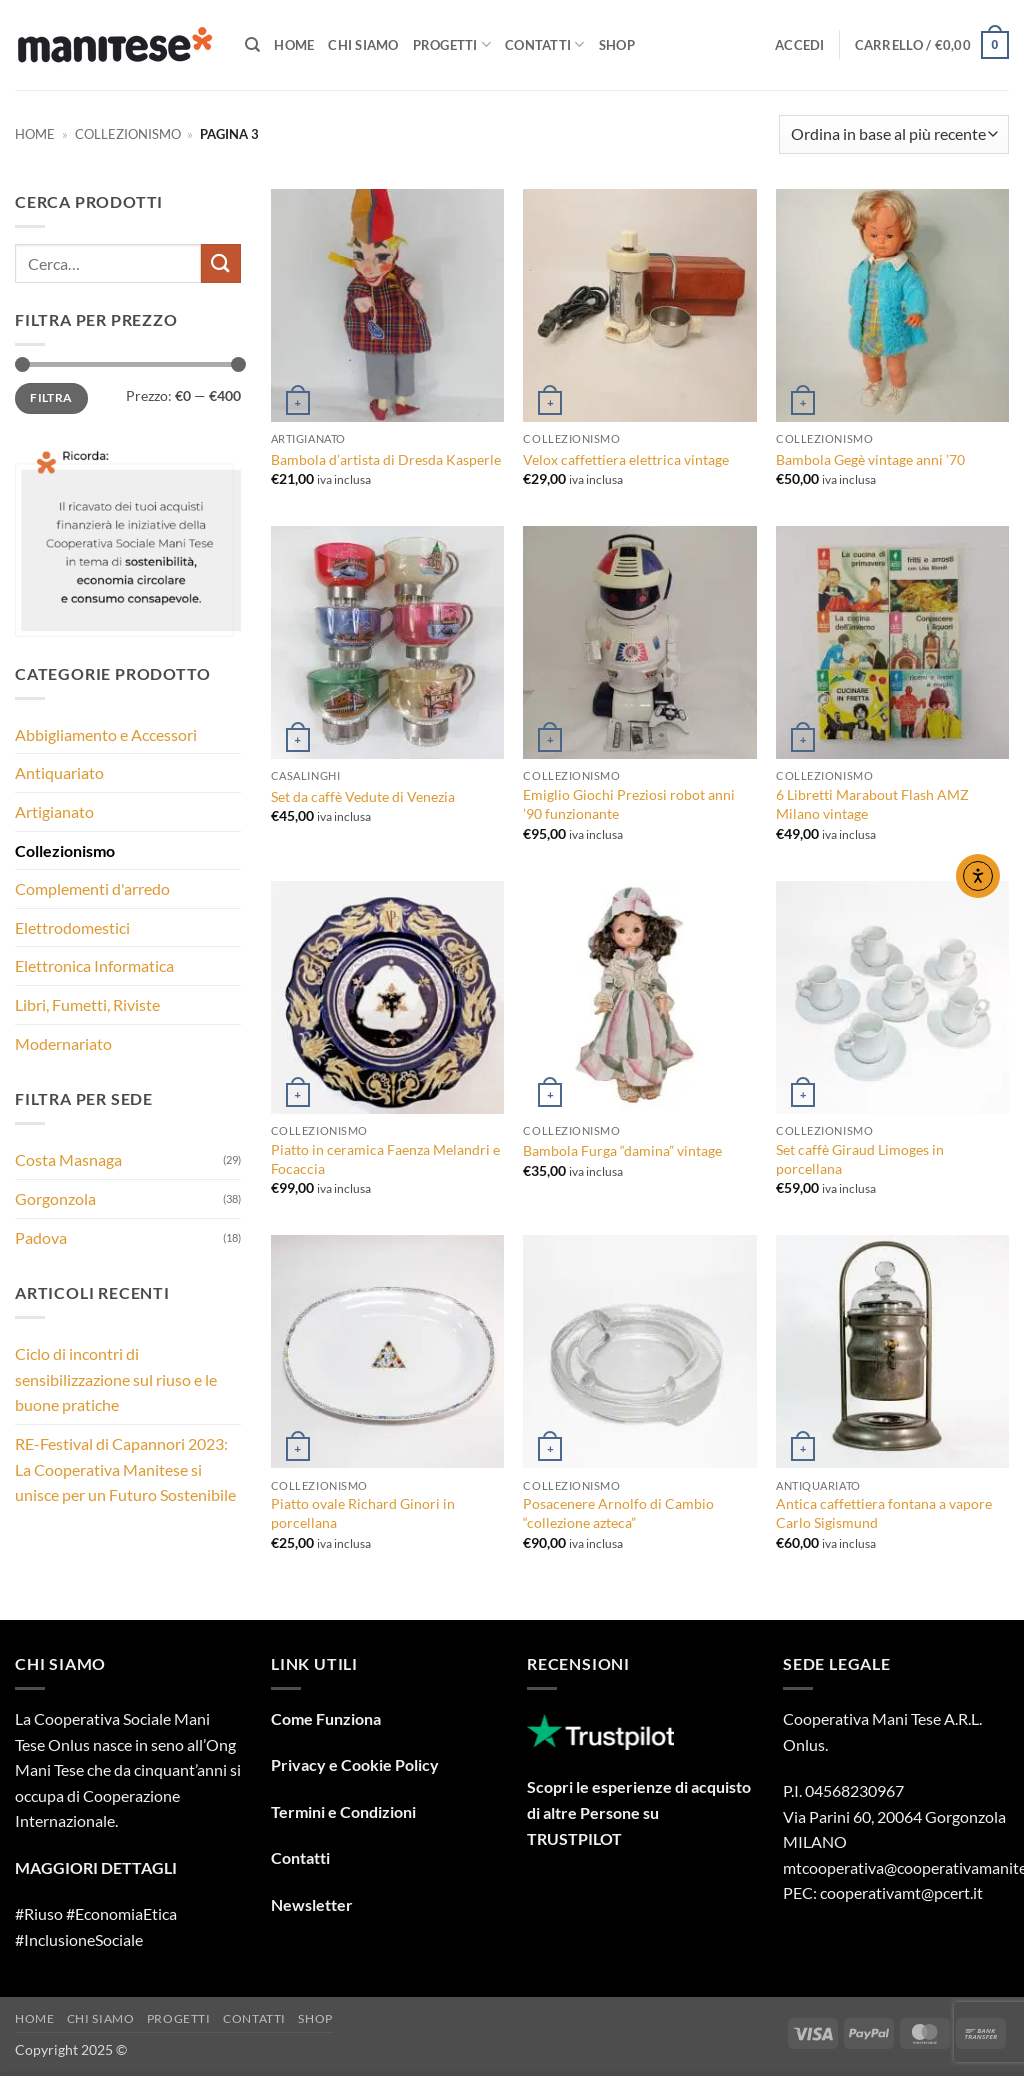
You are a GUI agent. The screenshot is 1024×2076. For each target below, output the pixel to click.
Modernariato (63, 1043)
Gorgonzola (55, 1198)
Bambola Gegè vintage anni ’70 (870, 459)
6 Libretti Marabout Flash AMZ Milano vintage (872, 804)
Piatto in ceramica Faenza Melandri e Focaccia (385, 1159)
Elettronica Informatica (94, 965)
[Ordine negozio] (894, 134)
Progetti (452, 44)
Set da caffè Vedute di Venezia (363, 796)
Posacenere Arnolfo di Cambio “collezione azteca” (618, 1513)
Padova (41, 1237)
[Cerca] (252, 45)
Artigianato (54, 811)
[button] (800, 45)
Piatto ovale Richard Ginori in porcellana (363, 1513)
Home (294, 45)
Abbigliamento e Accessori (106, 734)
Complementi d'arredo (92, 888)
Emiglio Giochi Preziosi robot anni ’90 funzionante (629, 804)
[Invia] (221, 263)
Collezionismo (128, 134)
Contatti (545, 44)
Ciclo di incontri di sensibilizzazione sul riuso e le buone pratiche (116, 1379)
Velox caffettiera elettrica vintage (626, 459)
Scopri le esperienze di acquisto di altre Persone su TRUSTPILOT (639, 1812)
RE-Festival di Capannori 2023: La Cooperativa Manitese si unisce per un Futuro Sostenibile (125, 1469)
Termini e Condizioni (343, 1811)
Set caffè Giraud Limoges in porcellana (860, 1159)
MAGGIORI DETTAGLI (96, 1867)
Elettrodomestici (72, 927)
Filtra (51, 397)
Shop (617, 45)
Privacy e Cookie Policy (355, 1764)
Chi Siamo (363, 45)
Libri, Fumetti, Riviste (87, 1004)
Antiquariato (59, 772)
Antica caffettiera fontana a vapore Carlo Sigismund (884, 1513)
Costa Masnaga (68, 1159)
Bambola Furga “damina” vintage (622, 1150)
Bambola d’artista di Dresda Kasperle (386, 459)
